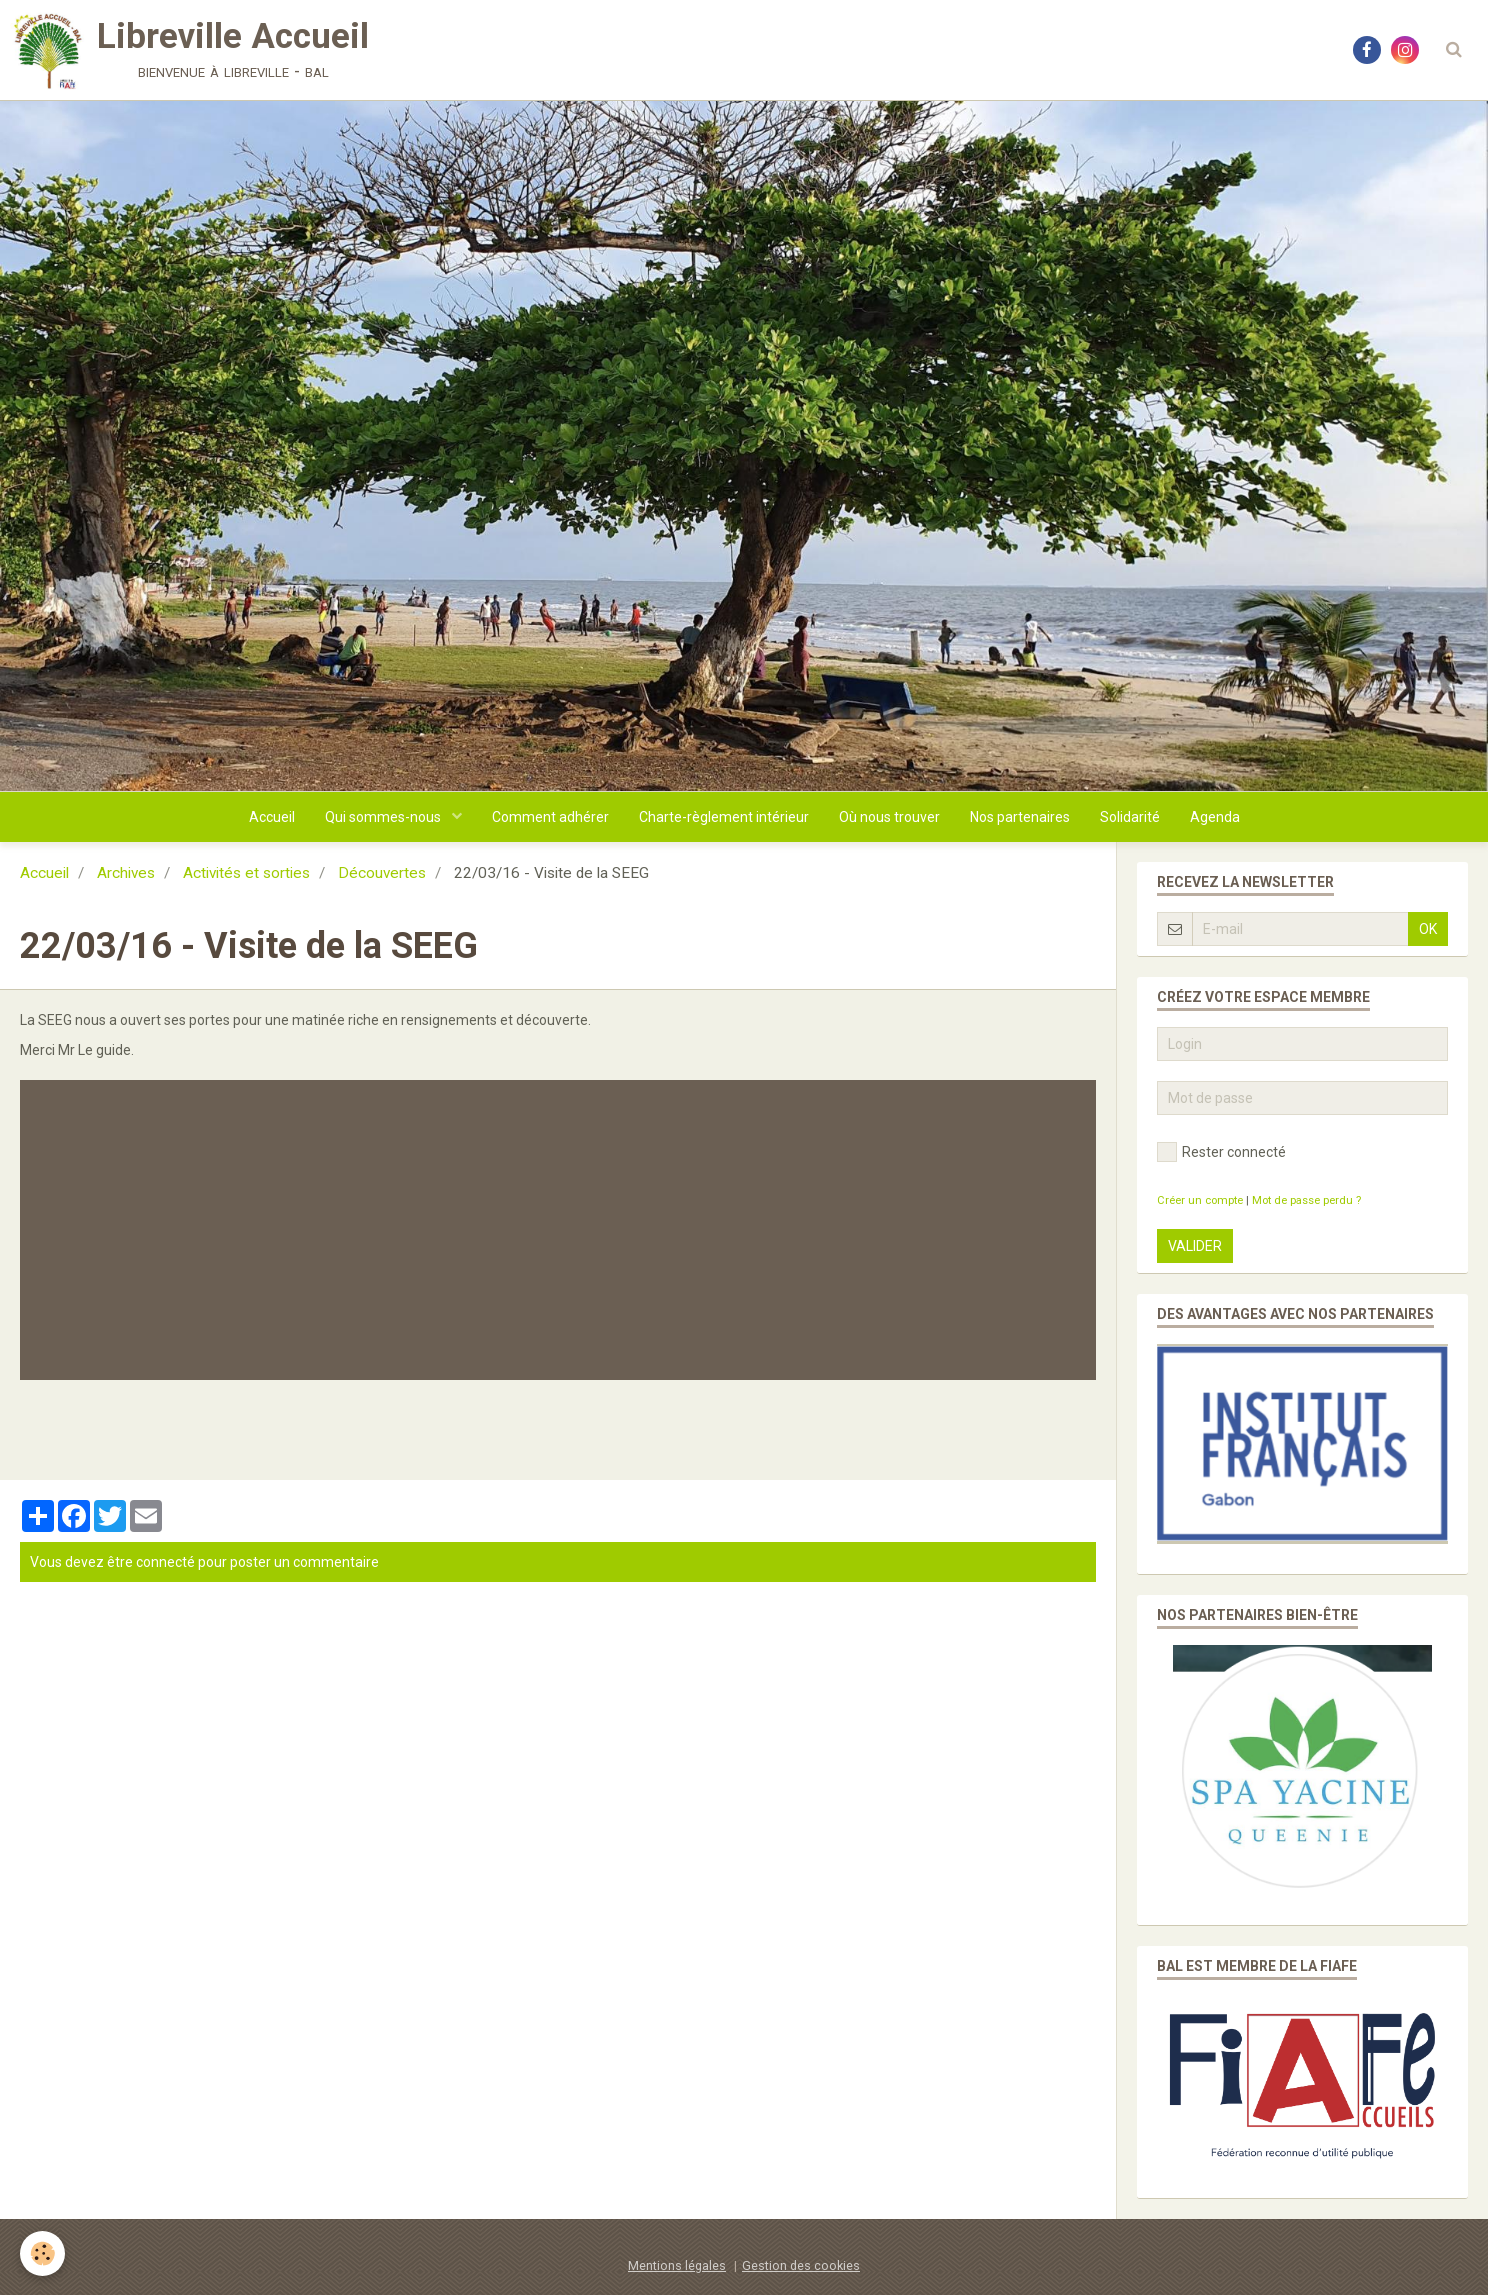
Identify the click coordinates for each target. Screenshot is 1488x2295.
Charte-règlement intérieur (724, 817)
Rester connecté (1221, 1152)
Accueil (272, 817)
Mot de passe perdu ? (1306, 1200)
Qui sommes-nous (384, 817)
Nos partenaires (1020, 817)
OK (1428, 929)
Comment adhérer (550, 817)
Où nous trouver (889, 817)
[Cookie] (42, 2253)
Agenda (1215, 817)
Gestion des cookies (801, 2265)
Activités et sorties (246, 873)
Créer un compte (1200, 1200)
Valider (1195, 1246)
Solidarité (1130, 817)
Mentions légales (677, 2265)
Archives (126, 873)
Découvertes (382, 873)
